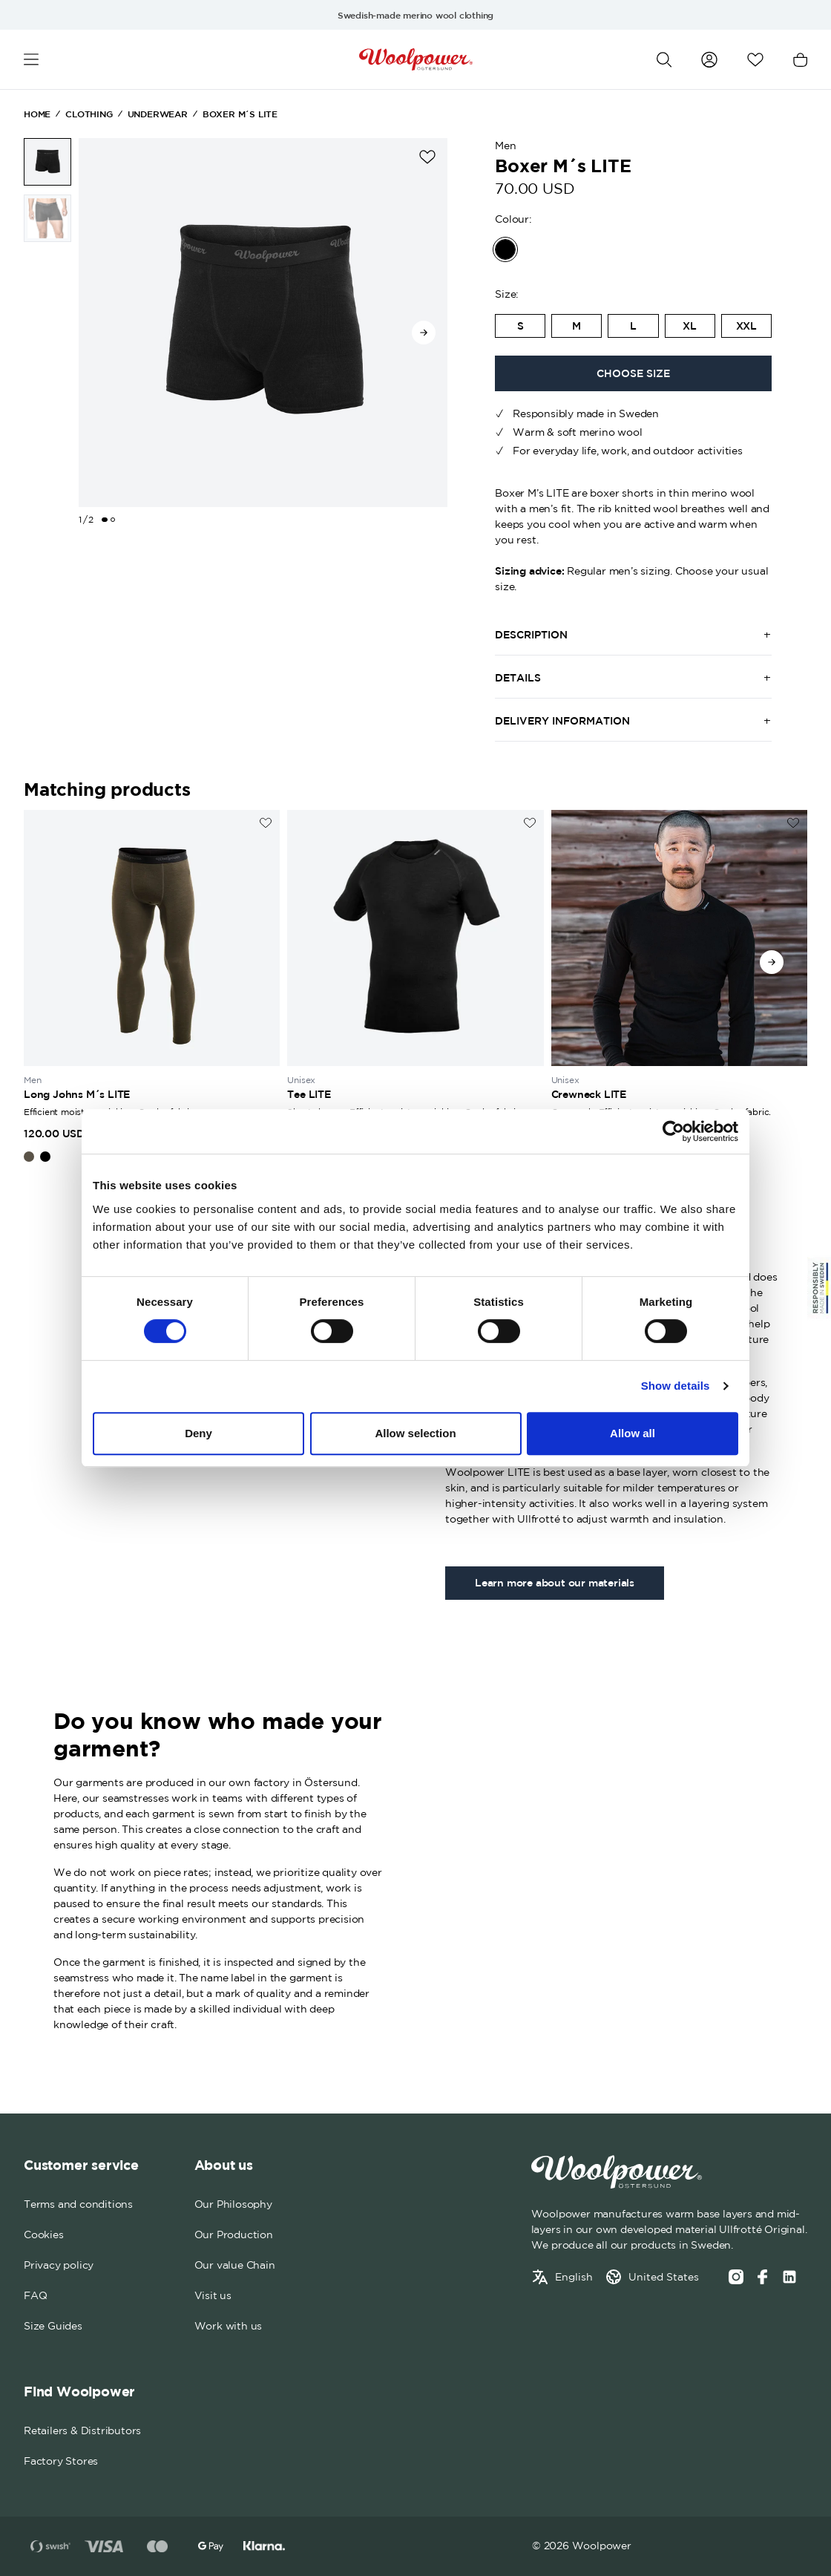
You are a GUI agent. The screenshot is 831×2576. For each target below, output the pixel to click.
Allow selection (415, 1433)
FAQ (35, 2295)
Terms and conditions (78, 2204)
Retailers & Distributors (82, 2430)
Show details (675, 1385)
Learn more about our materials (554, 1583)
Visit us (212, 2295)
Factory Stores (61, 2461)
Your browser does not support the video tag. (611, 1868)
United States (663, 2277)
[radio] (520, 326)
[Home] (416, 59)
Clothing (88, 113)
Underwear (158, 113)
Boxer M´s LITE (240, 113)
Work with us (228, 2326)
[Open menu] (31, 60)
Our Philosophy (233, 2204)
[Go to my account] (709, 59)
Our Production (233, 2234)
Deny (198, 1433)
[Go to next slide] (424, 332)
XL (690, 326)
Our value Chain (234, 2265)
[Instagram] (736, 2276)
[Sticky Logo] (819, 1288)
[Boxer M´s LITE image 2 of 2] (47, 218)
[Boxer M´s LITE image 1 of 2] (47, 162)
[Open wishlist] (755, 60)
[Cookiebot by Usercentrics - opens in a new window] (673, 1131)
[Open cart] (800, 60)
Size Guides (53, 2326)
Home (37, 113)
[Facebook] (762, 2276)
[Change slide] (105, 519)
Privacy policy (58, 2265)
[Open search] (664, 59)
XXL (746, 326)
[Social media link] (789, 2276)
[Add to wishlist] (427, 157)
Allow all (632, 1433)
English (574, 2277)
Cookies (44, 2234)
